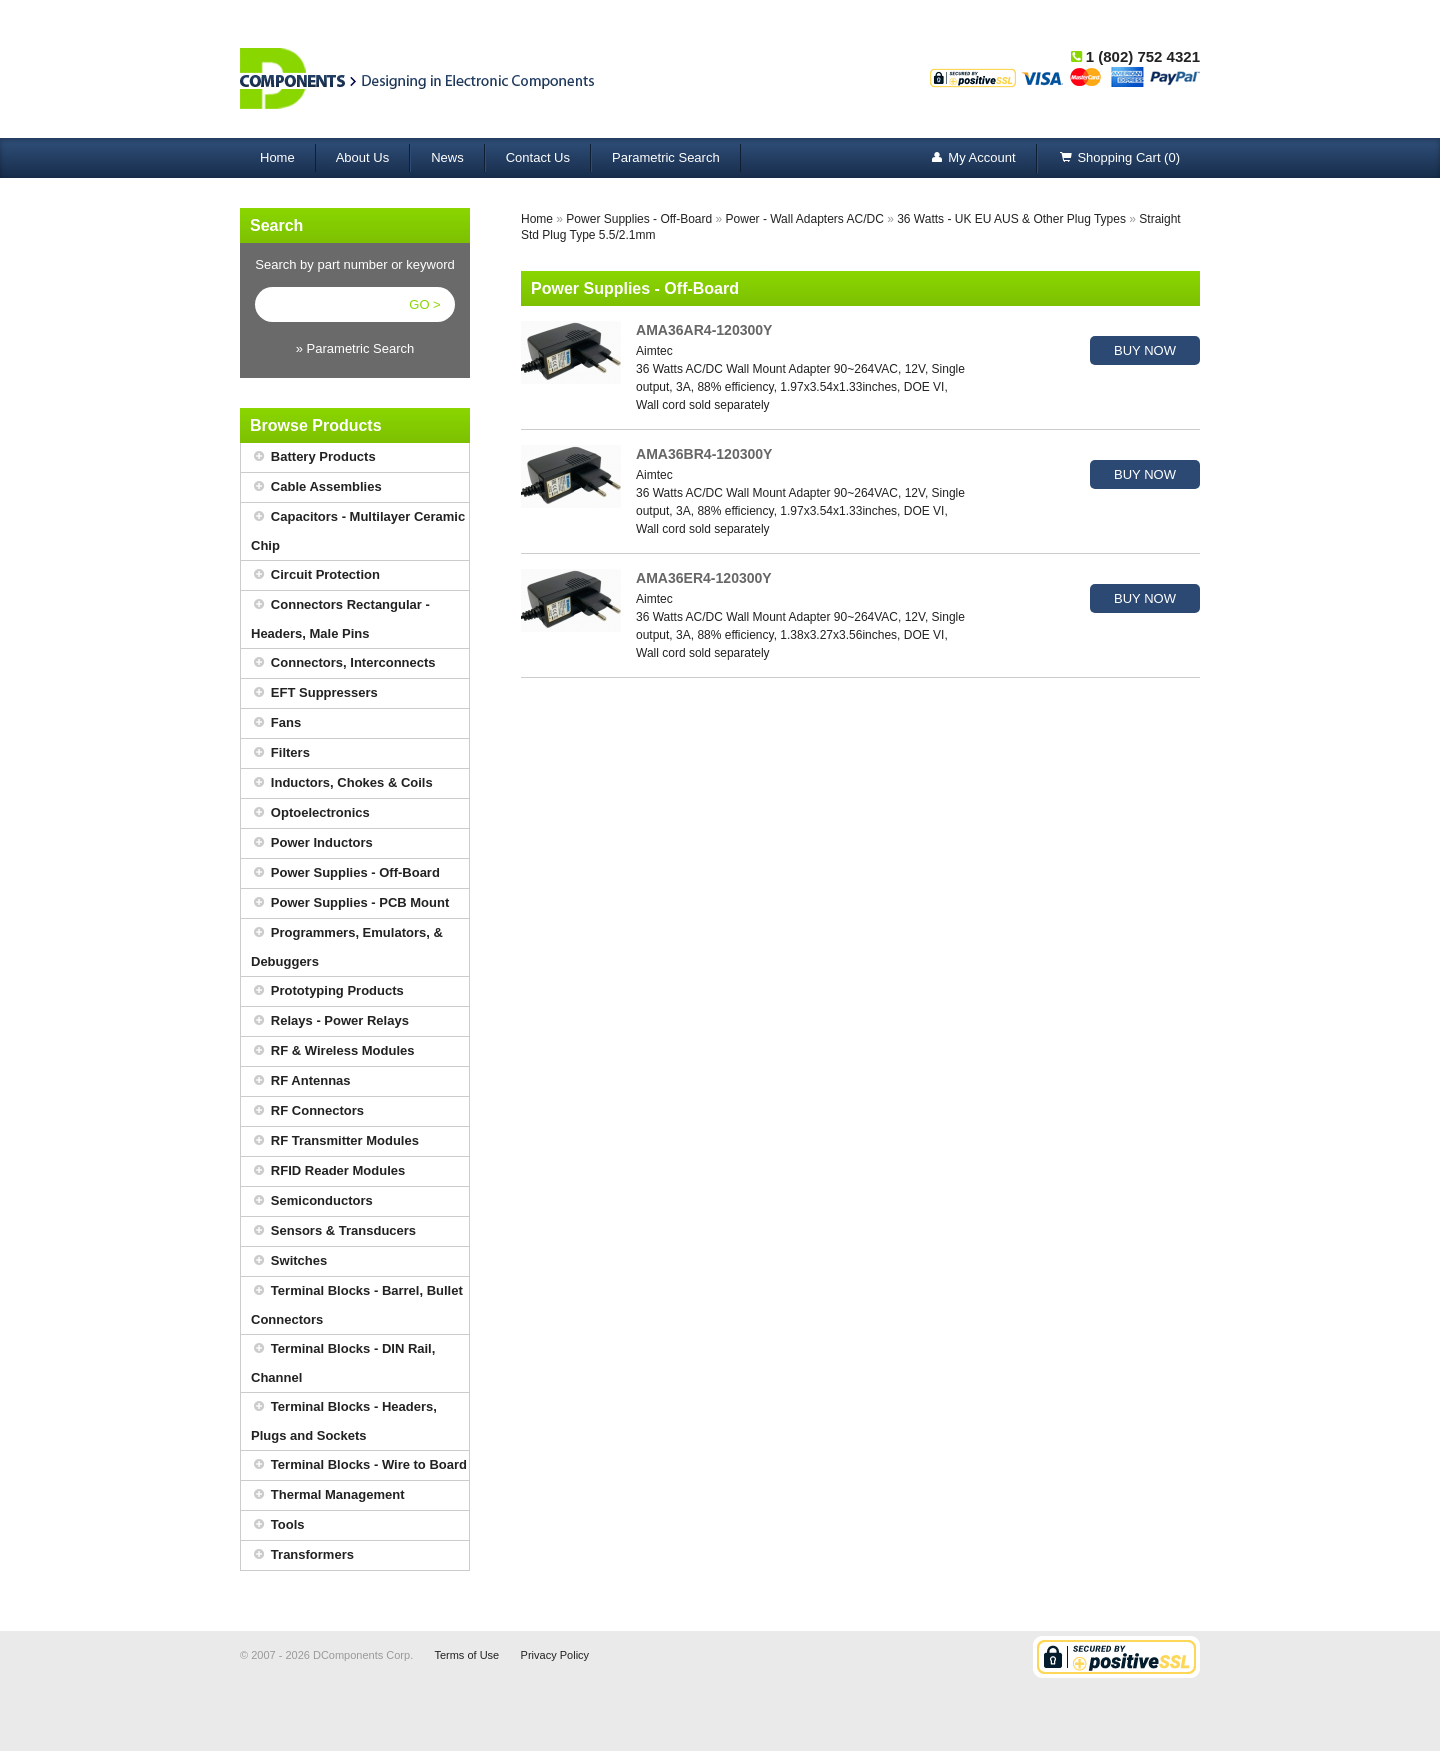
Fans (276, 723)
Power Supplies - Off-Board (345, 873)
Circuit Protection (315, 575)
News (447, 157)
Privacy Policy (555, 1655)
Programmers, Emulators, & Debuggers (347, 944)
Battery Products (313, 457)
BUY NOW (1145, 350)
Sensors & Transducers (333, 1231)
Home (277, 157)
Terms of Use (466, 1655)
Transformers (302, 1555)
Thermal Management (328, 1495)
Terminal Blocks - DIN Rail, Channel (343, 1360)
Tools (278, 1525)
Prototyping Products (327, 991)
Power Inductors (312, 843)
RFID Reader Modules (328, 1171)
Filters (280, 753)
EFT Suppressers (314, 693)
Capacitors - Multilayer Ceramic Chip (358, 528)
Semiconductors (312, 1201)
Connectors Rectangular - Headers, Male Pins (340, 616)
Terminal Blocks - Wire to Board (359, 1465)
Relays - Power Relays (330, 1021)
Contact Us (538, 157)
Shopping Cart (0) (1119, 158)
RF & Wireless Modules (333, 1051)
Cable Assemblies (316, 487)
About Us (362, 157)
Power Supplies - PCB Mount (350, 903)
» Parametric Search (355, 348)
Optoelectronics (310, 813)
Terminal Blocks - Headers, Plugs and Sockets (344, 1418)
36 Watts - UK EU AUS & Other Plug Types (1011, 219)
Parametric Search (666, 157)
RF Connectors (307, 1111)
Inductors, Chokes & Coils (342, 783)
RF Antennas (301, 1081)
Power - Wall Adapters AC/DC (805, 219)
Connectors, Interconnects (343, 663)
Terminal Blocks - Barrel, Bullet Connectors (357, 1302)
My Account (971, 158)
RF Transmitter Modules (335, 1141)
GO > (424, 304)
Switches (289, 1261)
